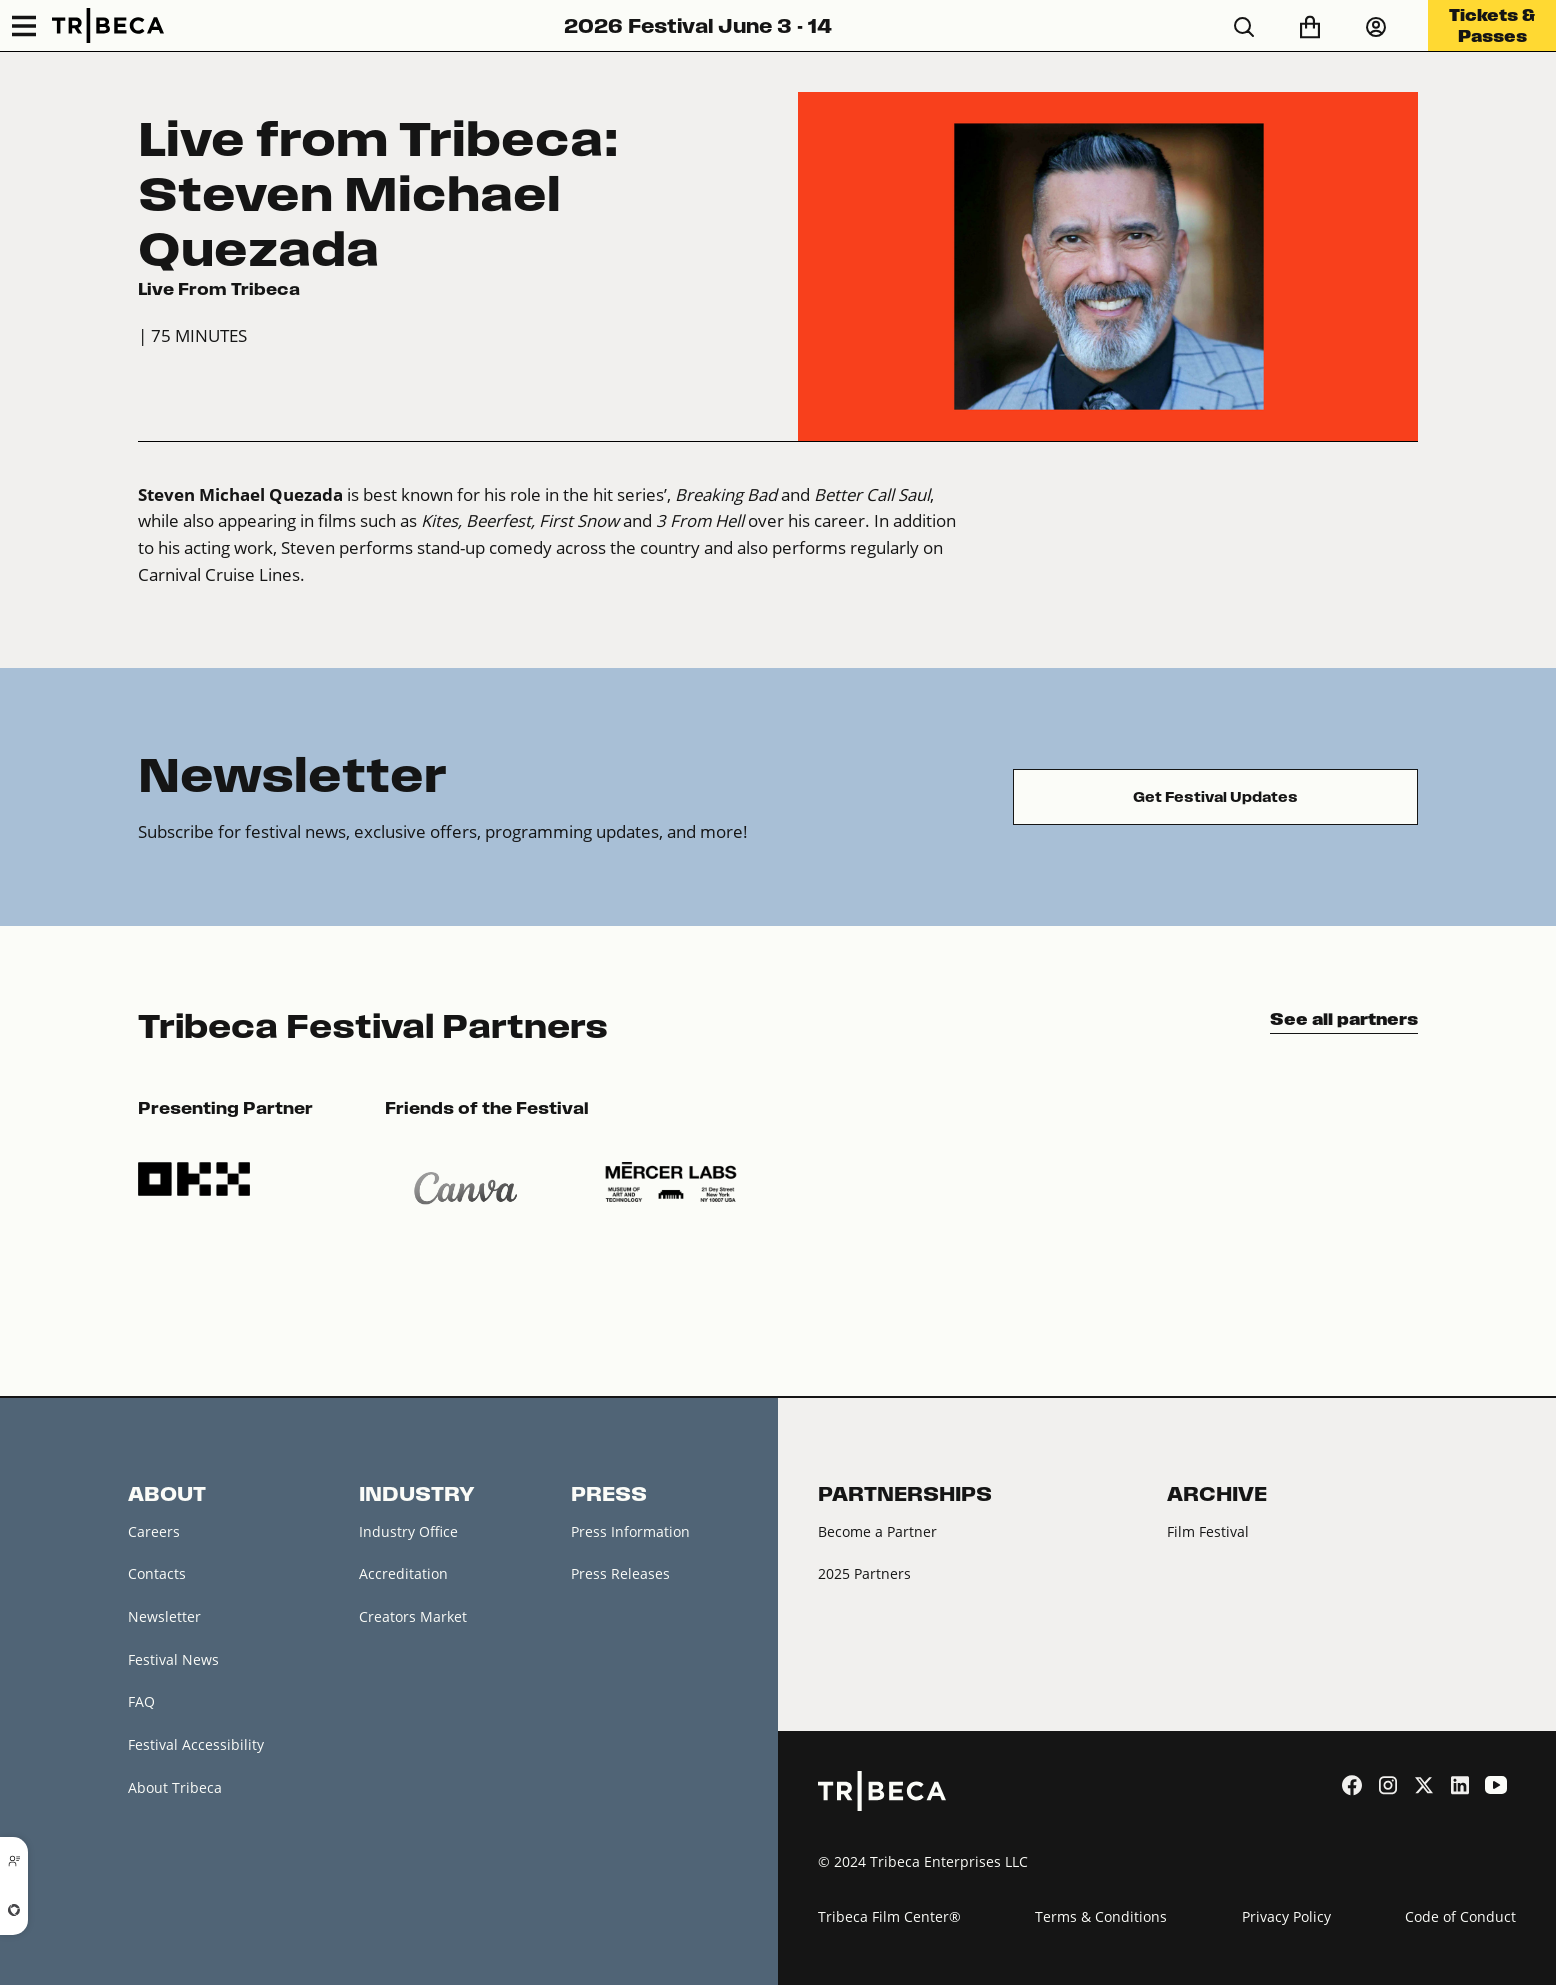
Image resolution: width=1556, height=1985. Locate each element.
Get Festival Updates (1215, 797)
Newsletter (164, 1616)
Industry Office (408, 1531)
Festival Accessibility (196, 1744)
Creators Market (413, 1616)
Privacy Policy (1286, 1916)
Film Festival (1208, 1531)
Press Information (630, 1531)
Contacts (157, 1573)
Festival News (173, 1659)
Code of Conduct (1460, 1916)
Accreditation (403, 1573)
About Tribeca (175, 1787)
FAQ (141, 1701)
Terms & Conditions (1101, 1916)
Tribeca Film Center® (889, 1916)
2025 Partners (864, 1573)
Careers (154, 1531)
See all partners (1344, 1019)
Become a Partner (877, 1531)
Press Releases (620, 1573)
